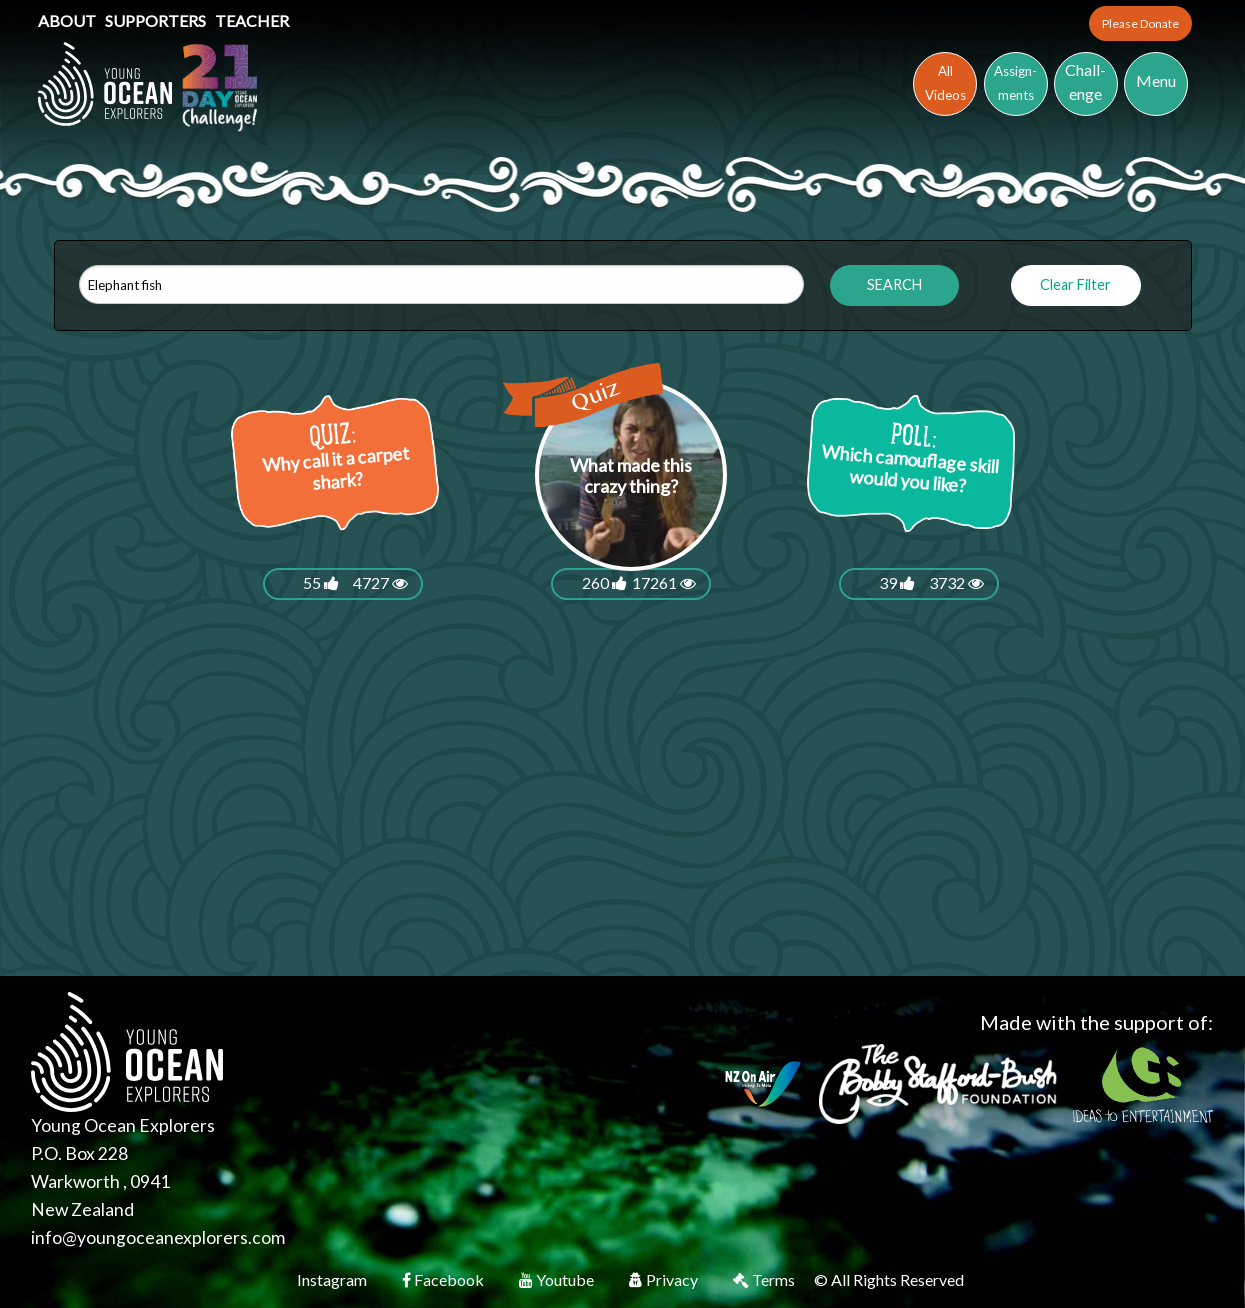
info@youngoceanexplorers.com (158, 1237)
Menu (1156, 80)
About (68, 20)
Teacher (252, 20)
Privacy (665, 1279)
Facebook (444, 1279)
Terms (765, 1279)
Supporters (157, 20)
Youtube (558, 1279)
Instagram (333, 1279)
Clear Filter (1075, 284)
